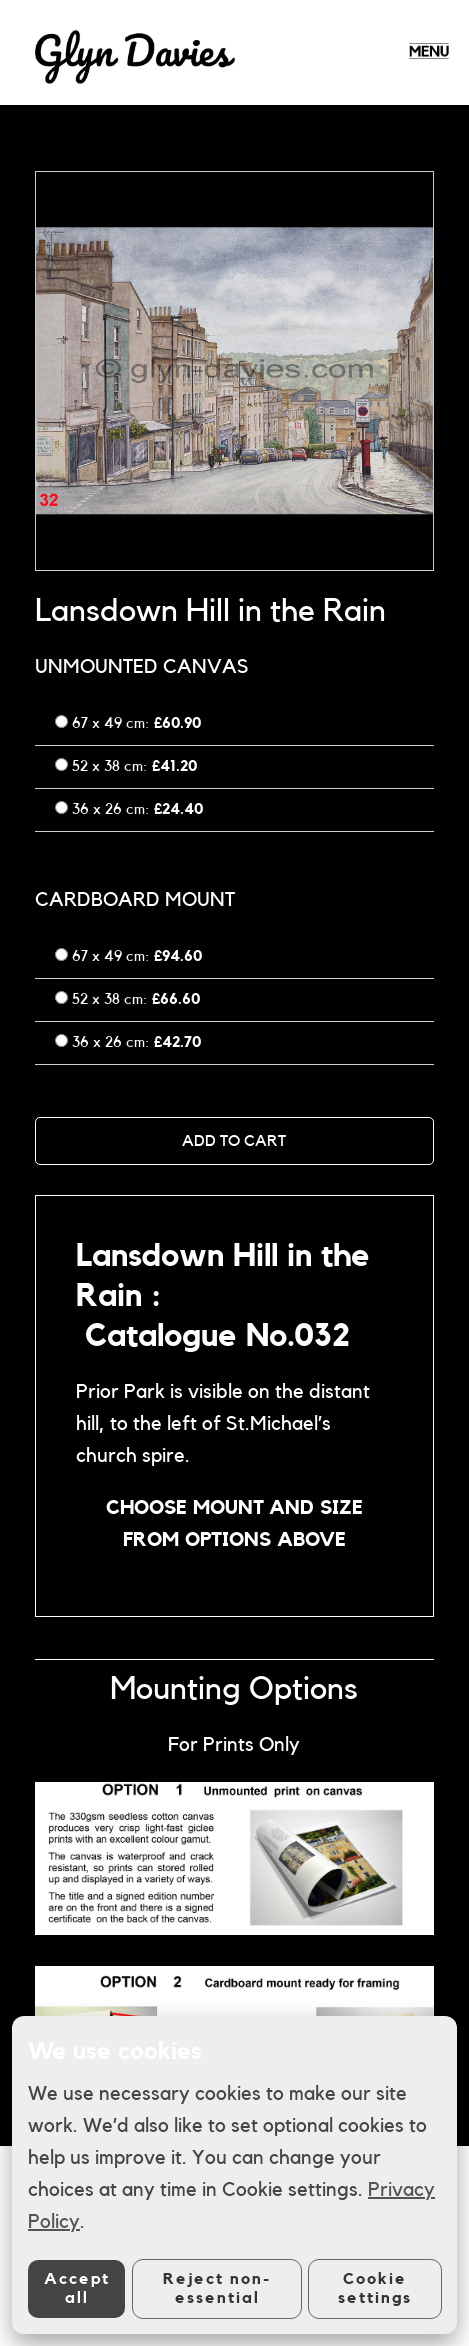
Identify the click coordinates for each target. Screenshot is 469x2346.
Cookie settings (375, 2288)
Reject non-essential (217, 2288)
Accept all (77, 2288)
